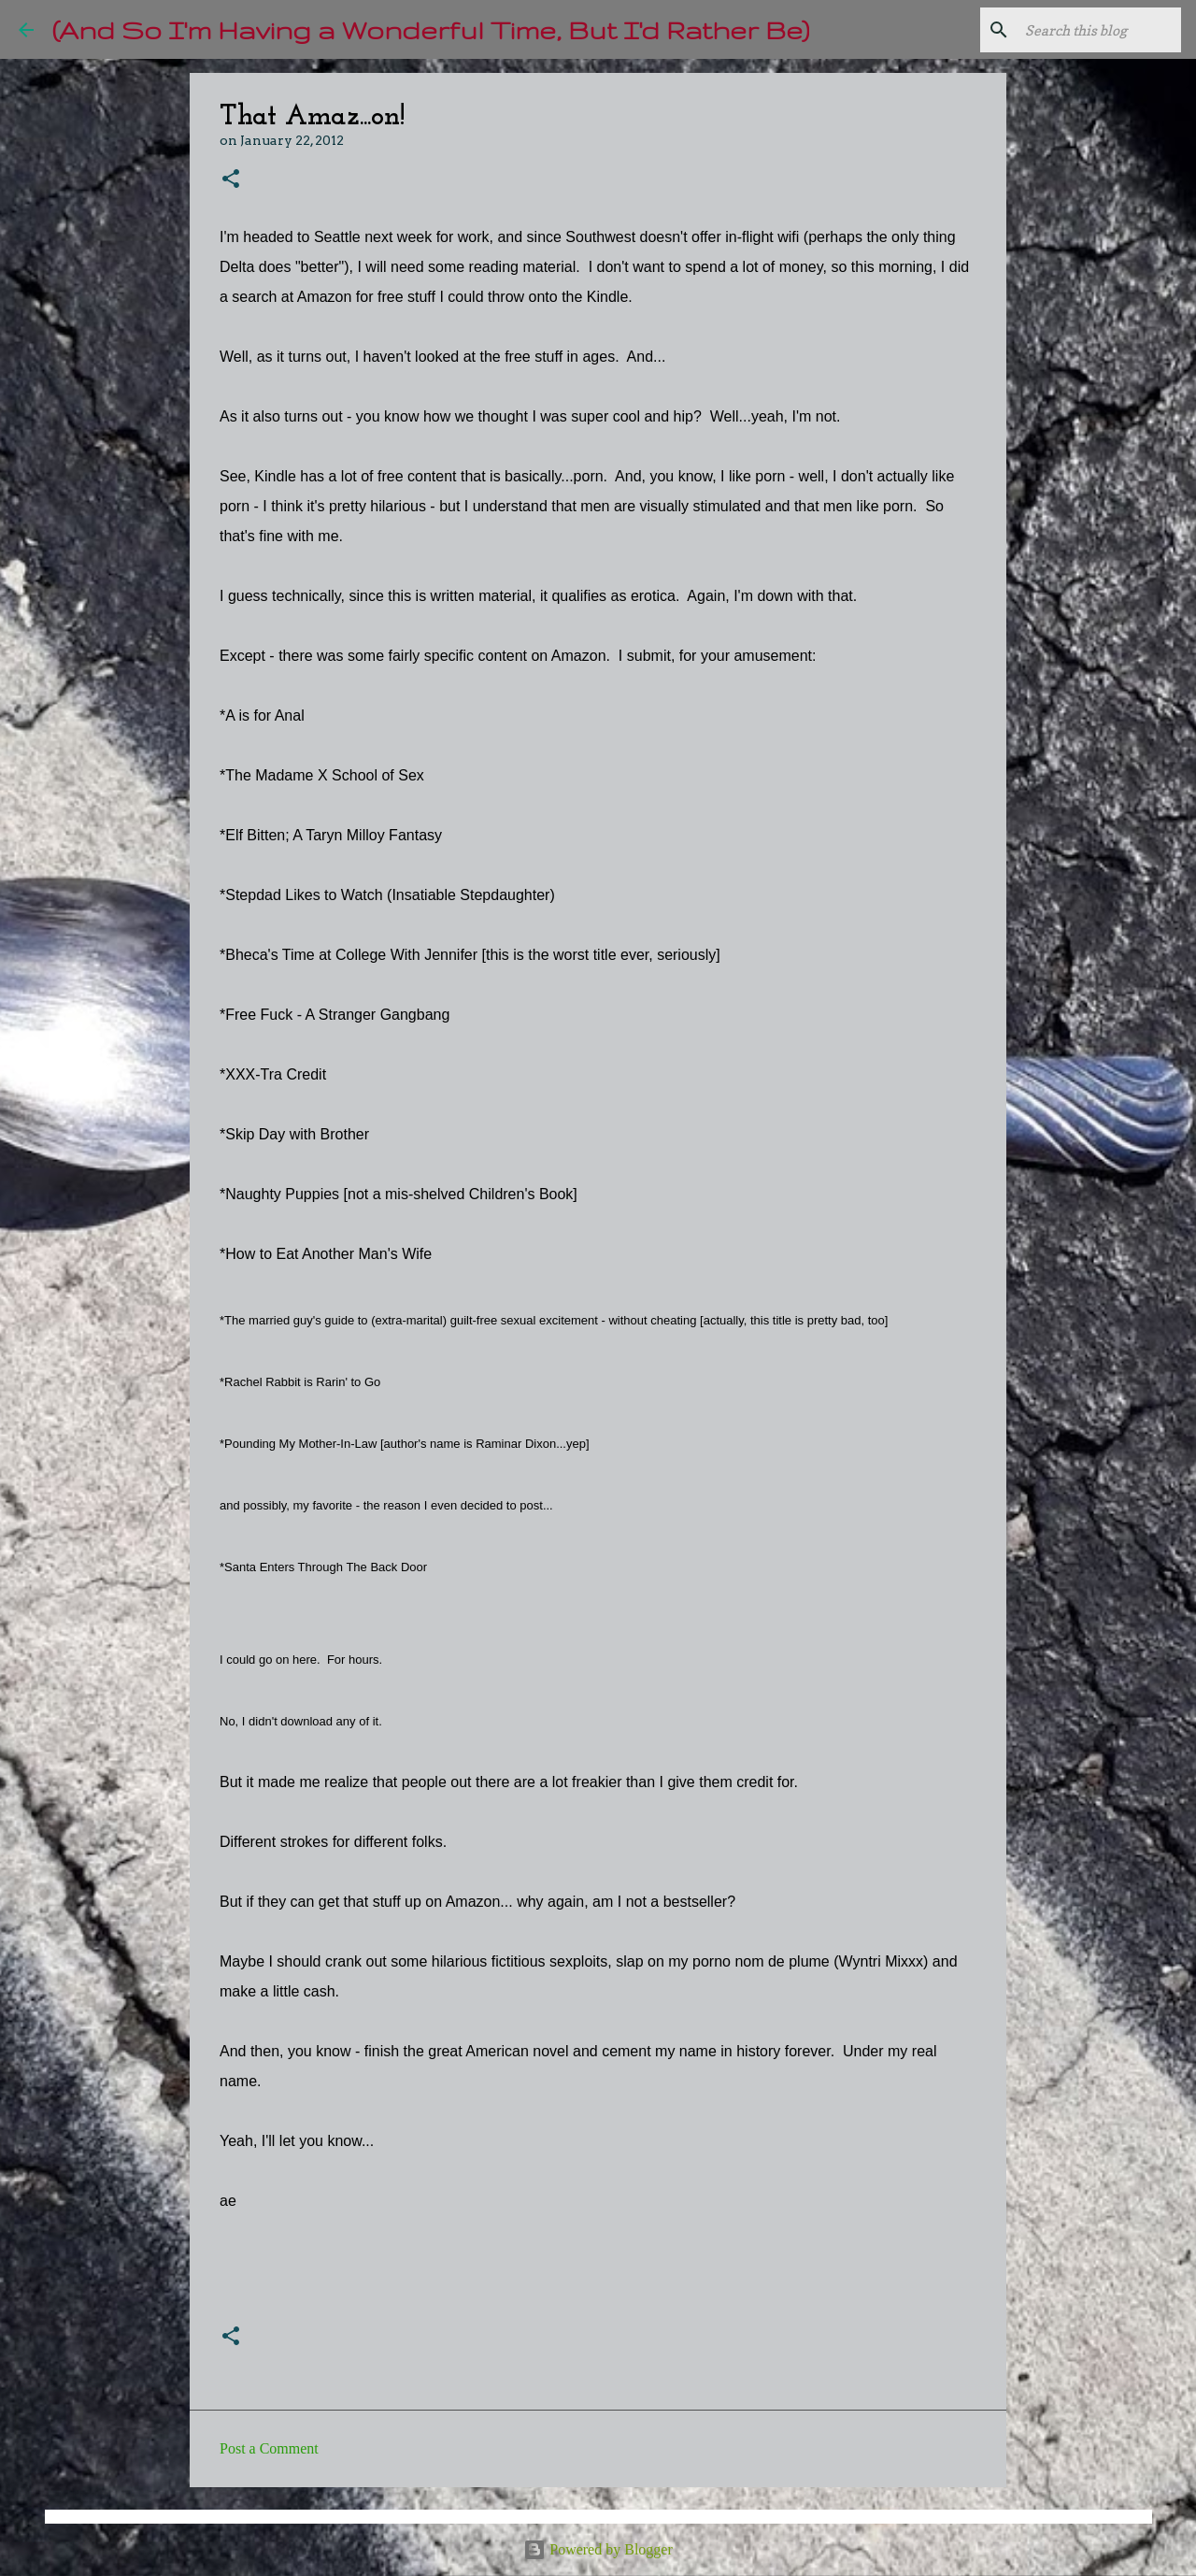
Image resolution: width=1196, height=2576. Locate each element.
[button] (231, 180)
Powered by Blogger (598, 2549)
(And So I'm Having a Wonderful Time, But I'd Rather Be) (430, 29)
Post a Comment (269, 2448)
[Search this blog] (1083, 29)
